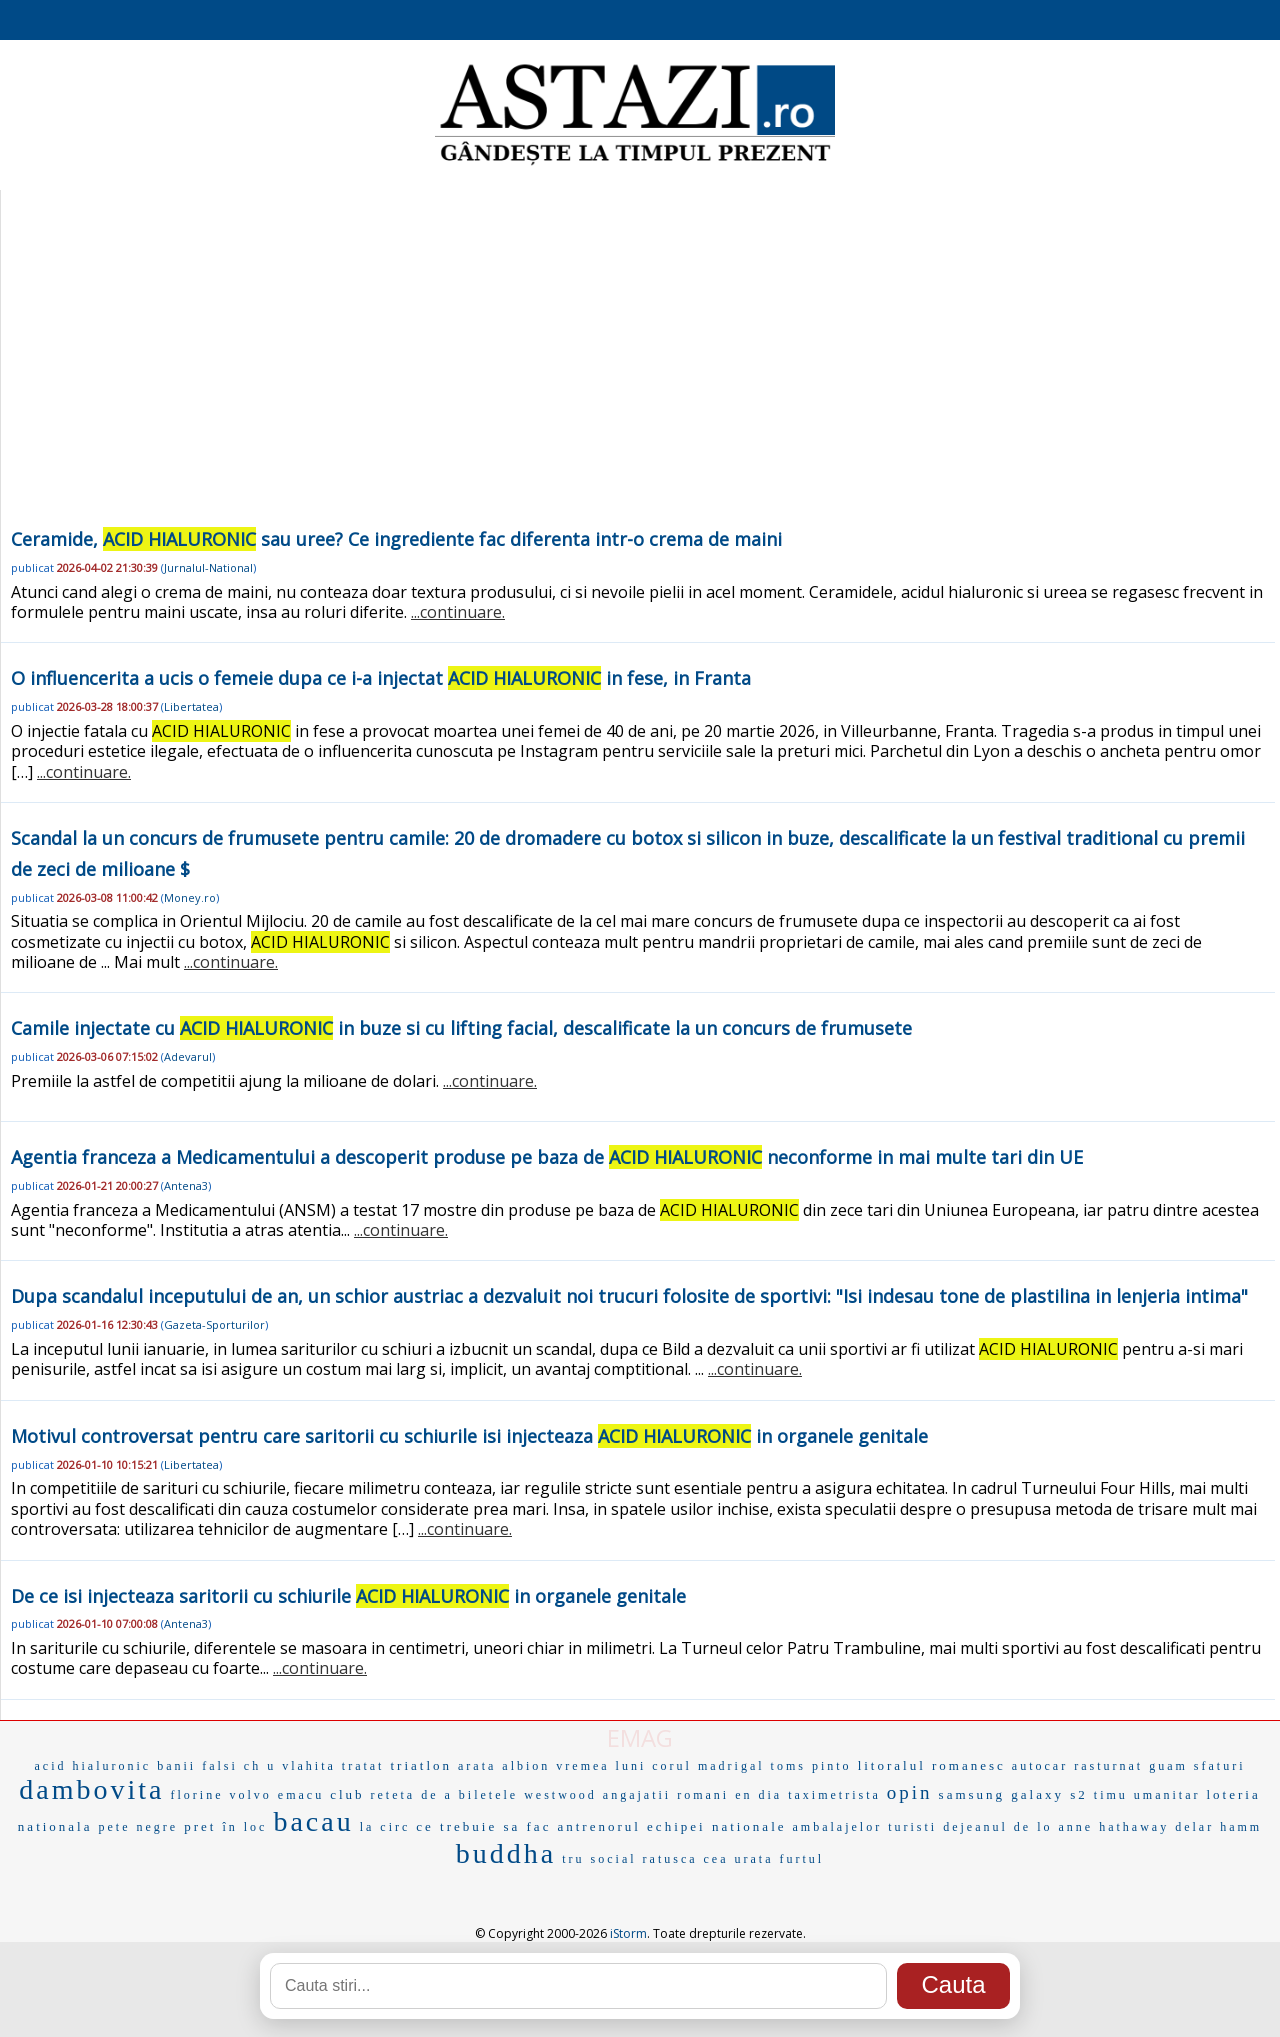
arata (477, 1766)
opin (910, 1792)
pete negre (139, 1827)
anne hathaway (1114, 1827)
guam (1168, 1766)
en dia (758, 1795)
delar (1194, 1827)
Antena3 (186, 1185)
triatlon (421, 1765)
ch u (260, 1766)
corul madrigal (708, 1766)
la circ (385, 1827)
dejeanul (975, 1827)
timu (1111, 1795)
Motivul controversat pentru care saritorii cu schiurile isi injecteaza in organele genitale (469, 1436)
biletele (488, 1795)
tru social (599, 1859)
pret (200, 1826)
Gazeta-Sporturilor (214, 1324)
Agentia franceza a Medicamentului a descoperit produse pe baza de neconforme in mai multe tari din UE (547, 1157)
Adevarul (188, 1056)
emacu (301, 1795)
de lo (1033, 1827)
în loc (244, 1827)
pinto (832, 1766)
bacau (313, 1821)
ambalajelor (838, 1827)
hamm (1241, 1827)
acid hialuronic (93, 1766)
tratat (363, 1766)
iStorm (628, 1933)
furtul (802, 1859)
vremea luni (601, 1766)
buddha (506, 1853)
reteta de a (412, 1795)
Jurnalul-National (208, 567)
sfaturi (1220, 1766)
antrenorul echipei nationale (671, 1826)
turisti (912, 1827)
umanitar (1167, 1795)
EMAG (640, 1737)
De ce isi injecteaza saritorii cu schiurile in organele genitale (348, 1596)
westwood (560, 1795)
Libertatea (191, 706)
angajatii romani (666, 1795)
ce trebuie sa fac (483, 1826)
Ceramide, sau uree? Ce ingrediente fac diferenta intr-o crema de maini (396, 539)
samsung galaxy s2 (1013, 1794)
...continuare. (458, 612)
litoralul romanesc (932, 1765)
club (347, 1794)
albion (526, 1766)
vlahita (309, 1766)
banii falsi (197, 1766)
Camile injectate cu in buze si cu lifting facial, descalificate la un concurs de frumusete (461, 1028)
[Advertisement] (638, 374)
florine (197, 1795)
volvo (251, 1795)
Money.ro (190, 897)
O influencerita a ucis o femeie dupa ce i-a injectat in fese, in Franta (381, 678)
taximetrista (834, 1795)
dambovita (91, 1789)
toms (788, 1766)
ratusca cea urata (708, 1859)
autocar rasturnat (1077, 1766)
